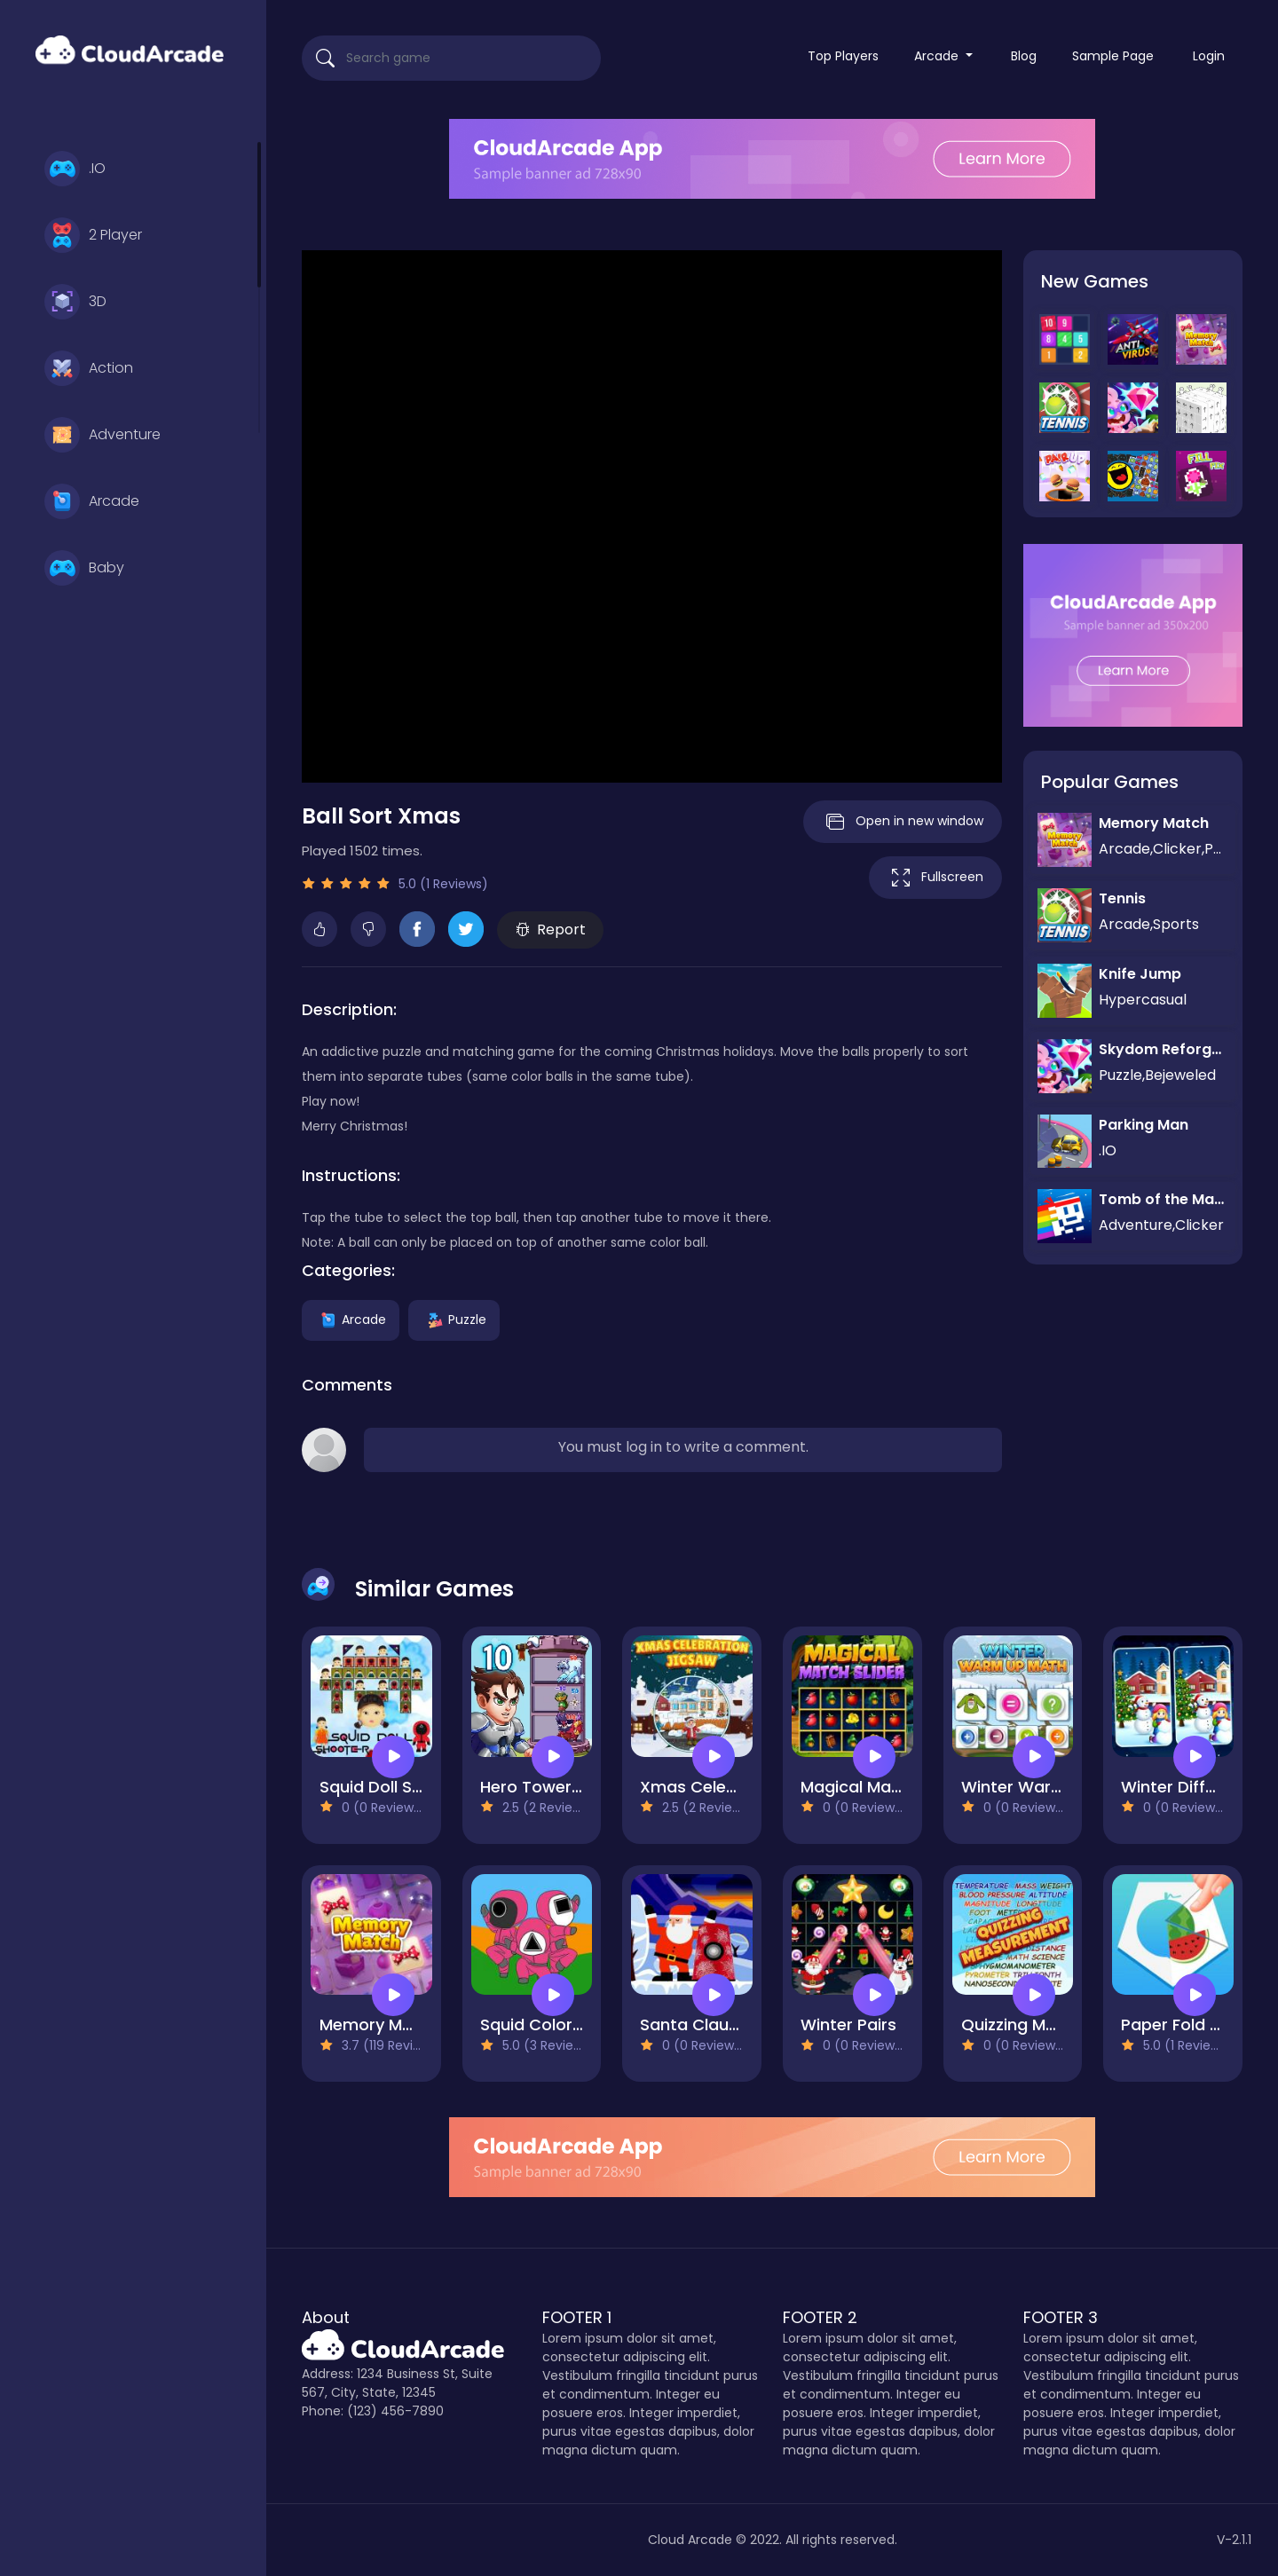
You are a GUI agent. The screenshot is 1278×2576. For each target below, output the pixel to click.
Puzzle (454, 1319)
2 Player (93, 235)
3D (75, 301)
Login (1209, 56)
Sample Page (1113, 56)
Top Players (843, 56)
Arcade (91, 501)
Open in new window (902, 821)
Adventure (102, 435)
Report (551, 929)
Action (88, 368)
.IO (75, 168)
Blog (1024, 56)
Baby (84, 568)
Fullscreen (935, 877)
